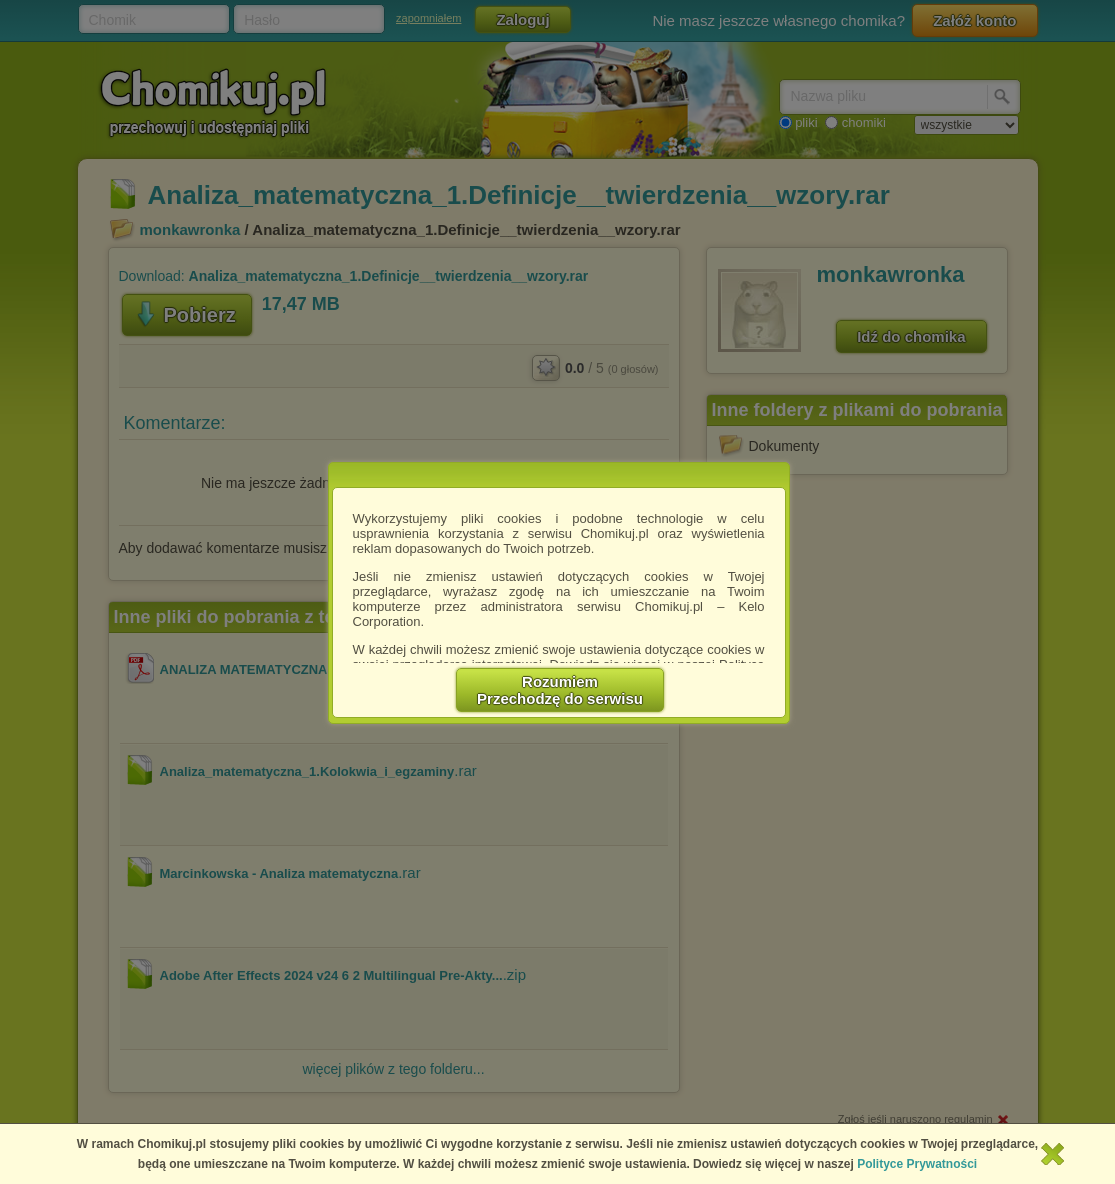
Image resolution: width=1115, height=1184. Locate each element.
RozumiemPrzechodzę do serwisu (560, 690)
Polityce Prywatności (917, 1164)
